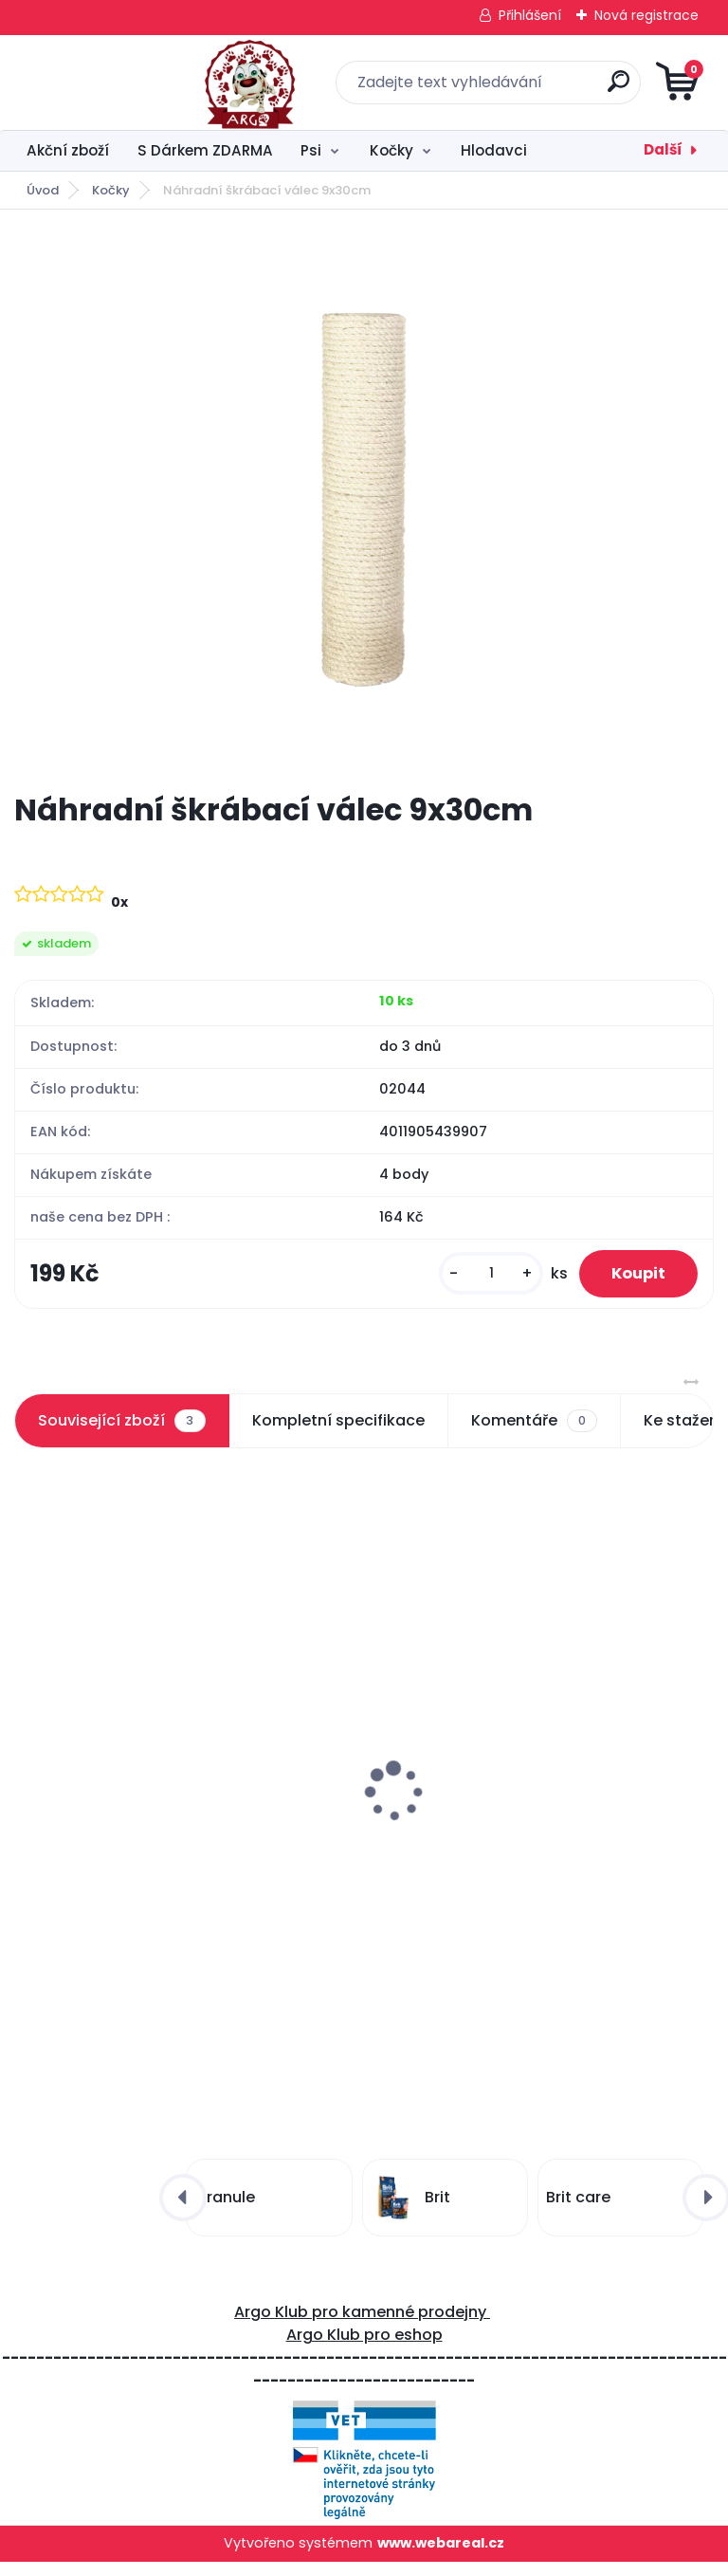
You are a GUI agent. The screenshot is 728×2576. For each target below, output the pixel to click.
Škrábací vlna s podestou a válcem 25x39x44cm (159, 1799)
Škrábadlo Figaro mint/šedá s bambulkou (540, 1827)
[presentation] (27, 1757)
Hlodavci (494, 150)
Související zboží (121, 1429)
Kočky (391, 150)
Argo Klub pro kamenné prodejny (362, 2326)
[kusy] (476, 1278)
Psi (310, 150)
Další (663, 149)
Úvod (43, 190)
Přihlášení (530, 15)
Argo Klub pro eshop (364, 2349)
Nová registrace (646, 15)
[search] (592, 88)
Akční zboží (68, 150)
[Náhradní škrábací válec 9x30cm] (364, 500)
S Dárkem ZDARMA (205, 150)
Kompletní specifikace (338, 1429)
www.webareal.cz (440, 2557)
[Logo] (130, 82)
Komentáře (534, 1429)
